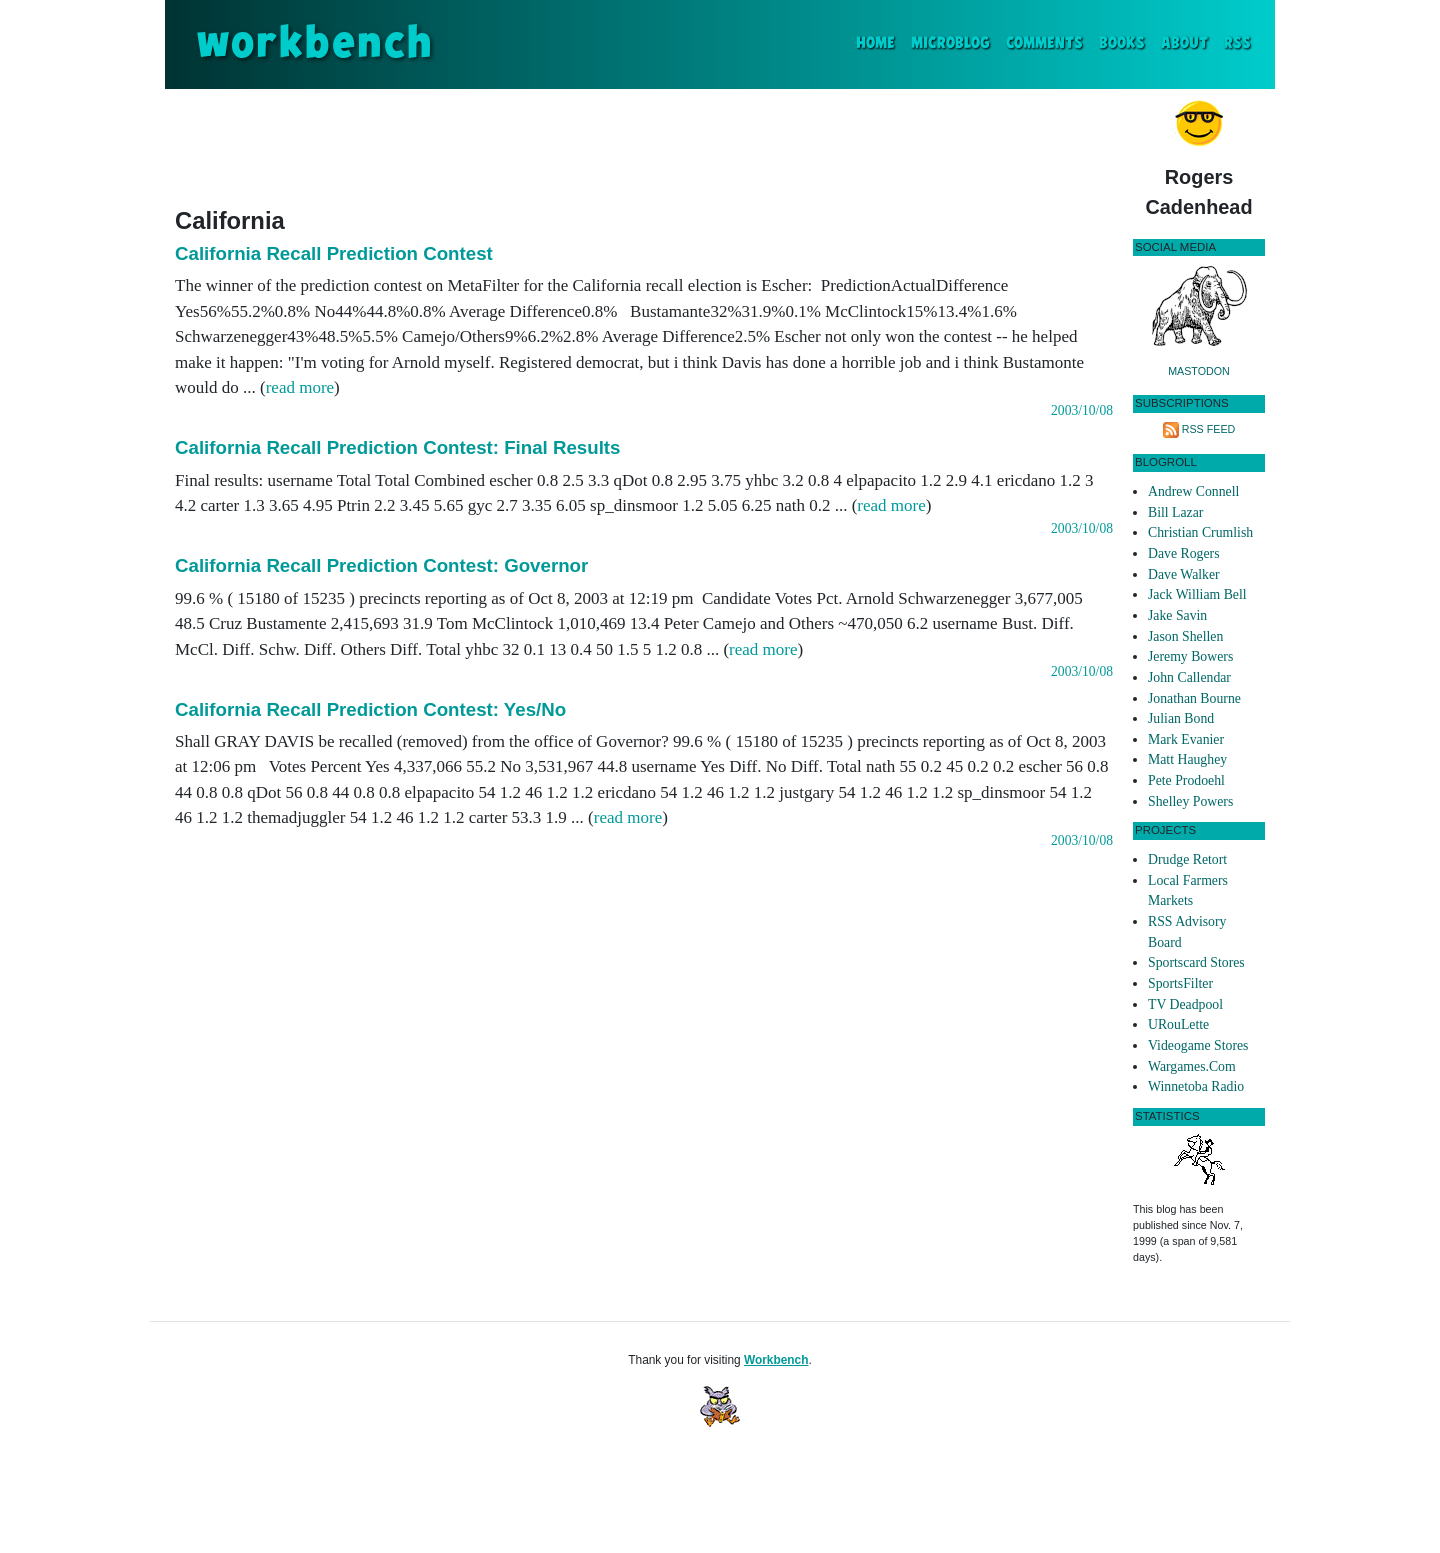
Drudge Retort (1187, 859)
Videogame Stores (1198, 1045)
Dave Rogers (1183, 553)
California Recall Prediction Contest (334, 253)
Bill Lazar (1175, 512)
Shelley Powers (1190, 801)
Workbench (776, 1360)
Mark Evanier (1186, 739)
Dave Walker (1184, 574)
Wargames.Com (1192, 1066)
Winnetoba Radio (1196, 1086)
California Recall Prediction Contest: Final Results (397, 447)
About (1184, 43)
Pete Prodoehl (1186, 780)
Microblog (950, 43)
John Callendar (1189, 677)
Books (1122, 43)
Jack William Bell (1197, 594)
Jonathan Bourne (1194, 698)
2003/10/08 (1082, 410)
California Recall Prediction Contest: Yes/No (370, 709)
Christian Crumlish (1200, 532)
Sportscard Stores (1196, 962)
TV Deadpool (1185, 1004)
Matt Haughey (1187, 759)
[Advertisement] (644, 144)
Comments (1044, 43)
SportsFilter (1180, 983)
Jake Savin (1177, 615)
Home (879, 41)
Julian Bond (1181, 718)
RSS (1237, 43)
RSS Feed (1209, 429)
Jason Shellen (1185, 636)
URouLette (1178, 1024)
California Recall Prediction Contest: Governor (381, 565)
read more (300, 387)
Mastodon (1199, 371)
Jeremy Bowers (1190, 656)
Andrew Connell (1193, 491)
